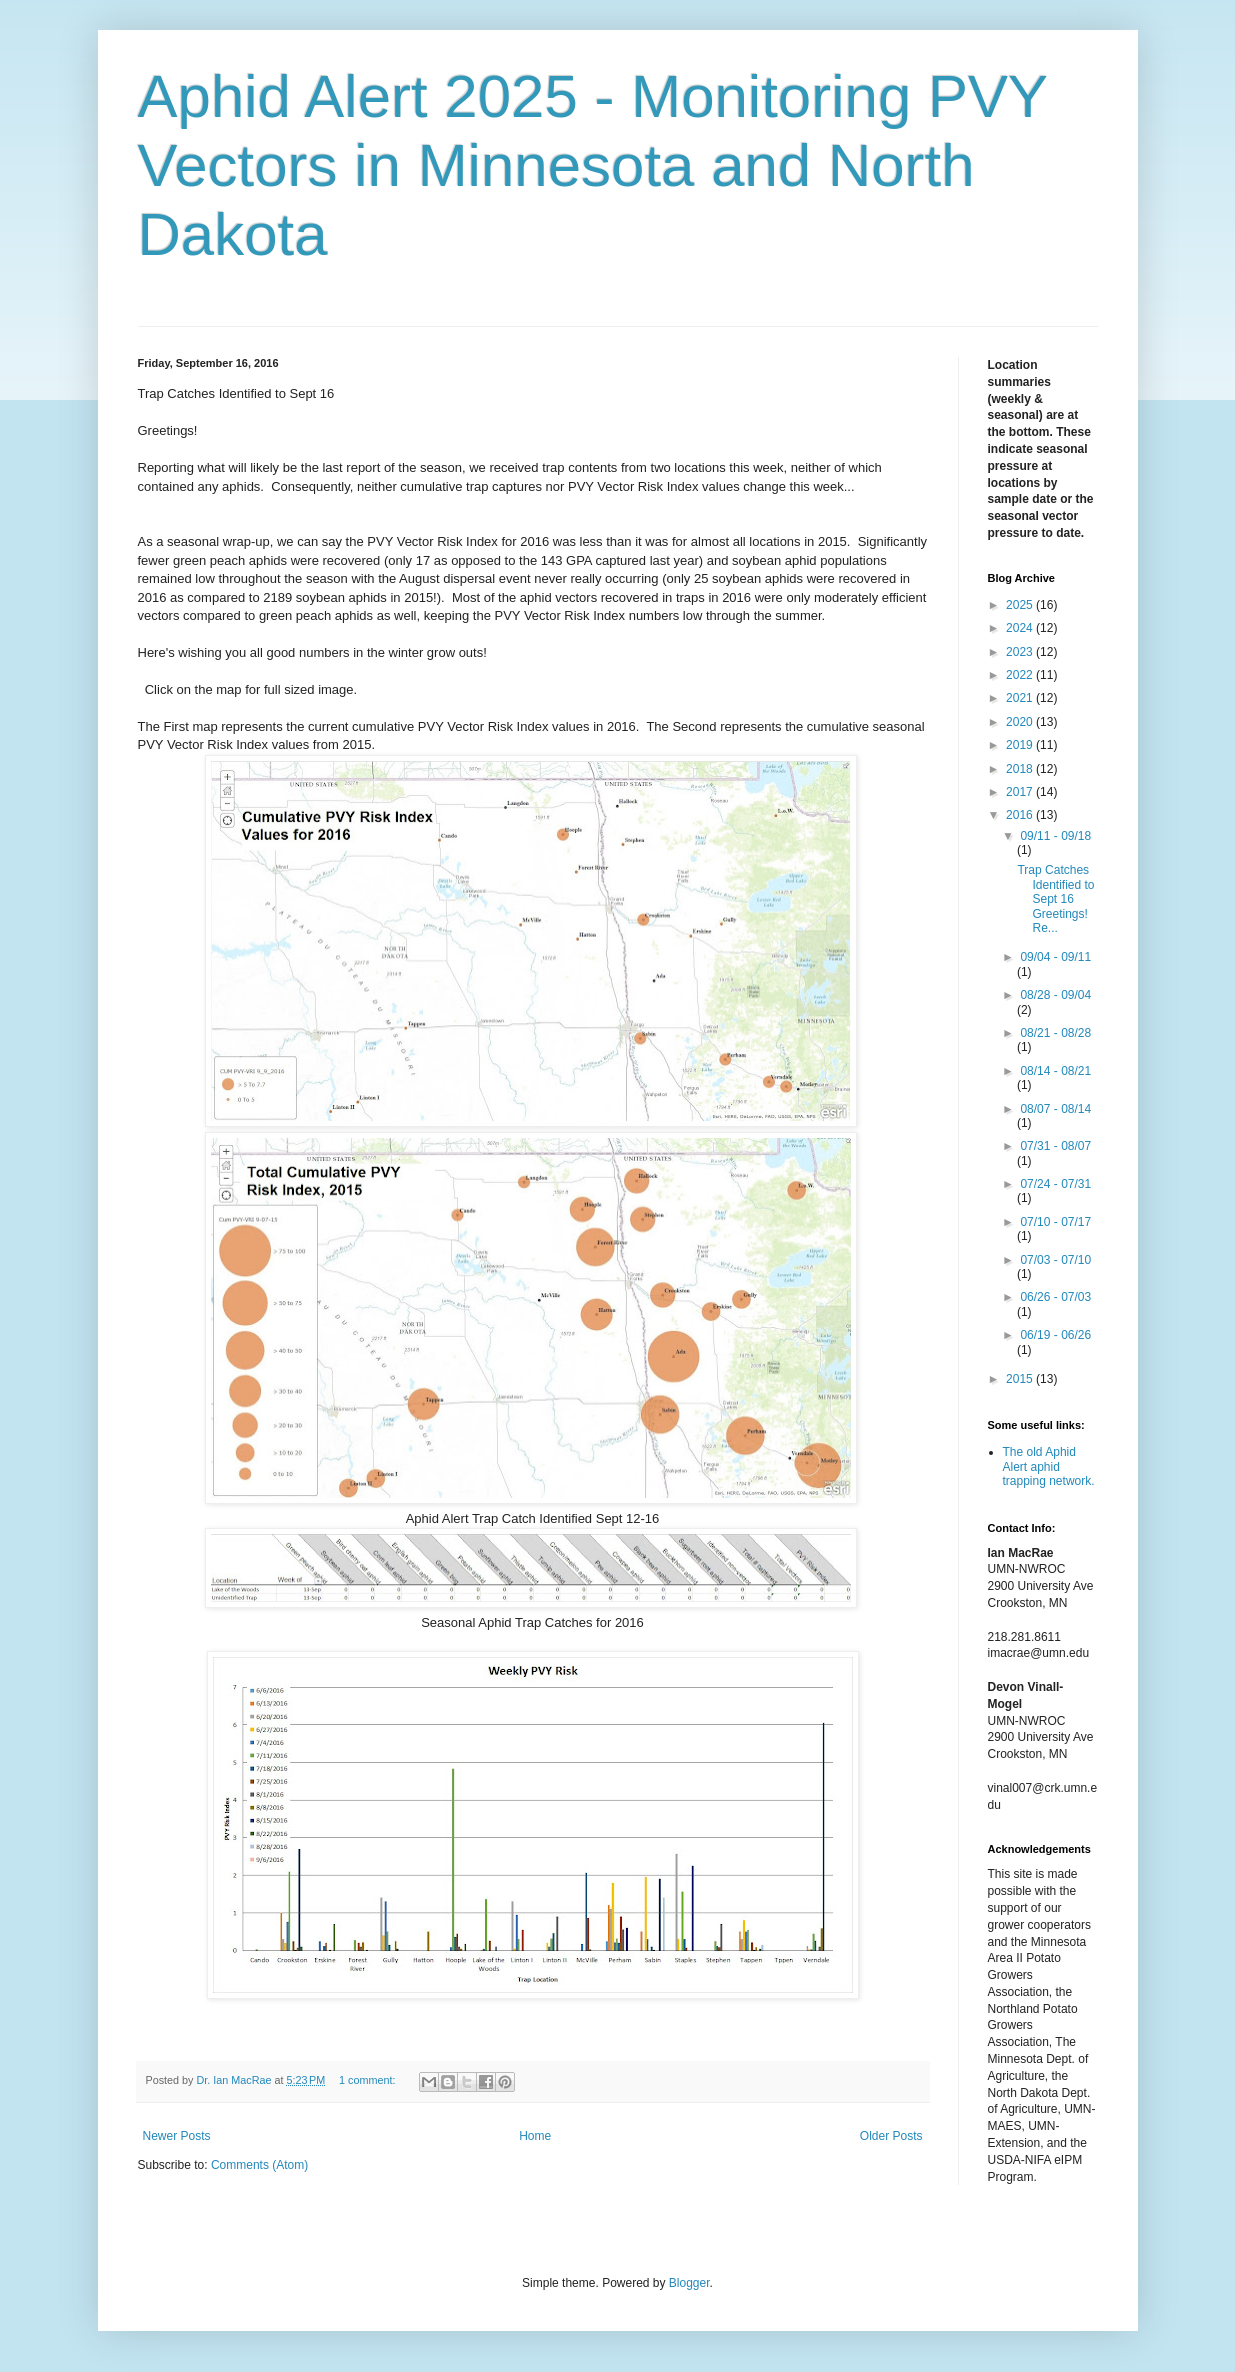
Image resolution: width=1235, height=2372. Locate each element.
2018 (1021, 769)
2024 (1021, 628)
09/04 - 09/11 (1055, 957)
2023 (1021, 652)
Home (535, 2136)
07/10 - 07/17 (1055, 1222)
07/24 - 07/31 (1055, 1184)
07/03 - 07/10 (1055, 1260)
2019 (1021, 745)
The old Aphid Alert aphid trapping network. (1049, 1466)
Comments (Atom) (259, 2165)
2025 (1021, 605)
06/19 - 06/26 (1055, 1335)
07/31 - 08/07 (1055, 1146)
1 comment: (368, 2080)
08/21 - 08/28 (1055, 1033)
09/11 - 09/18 (1055, 836)
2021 (1021, 698)
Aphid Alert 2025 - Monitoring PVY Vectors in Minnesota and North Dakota (592, 165)
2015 (1021, 1379)
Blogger (689, 2283)
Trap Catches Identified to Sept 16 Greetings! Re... (1055, 899)
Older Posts (891, 2136)
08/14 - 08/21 (1055, 1071)
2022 (1021, 675)
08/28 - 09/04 (1055, 995)
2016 (1021, 815)
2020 (1021, 722)
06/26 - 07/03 (1055, 1297)
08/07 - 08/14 (1055, 1109)
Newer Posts (177, 2136)
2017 (1021, 792)
